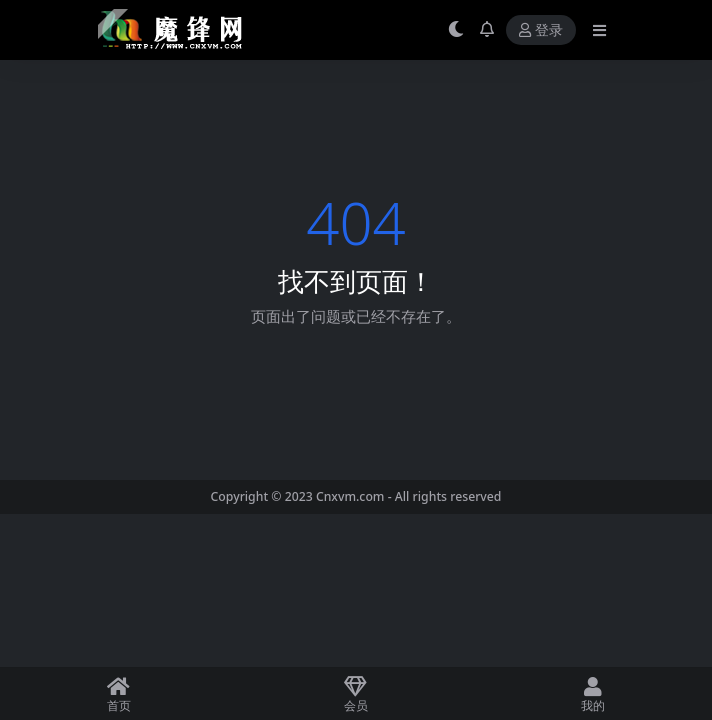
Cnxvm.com (350, 496)
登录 (541, 30)
